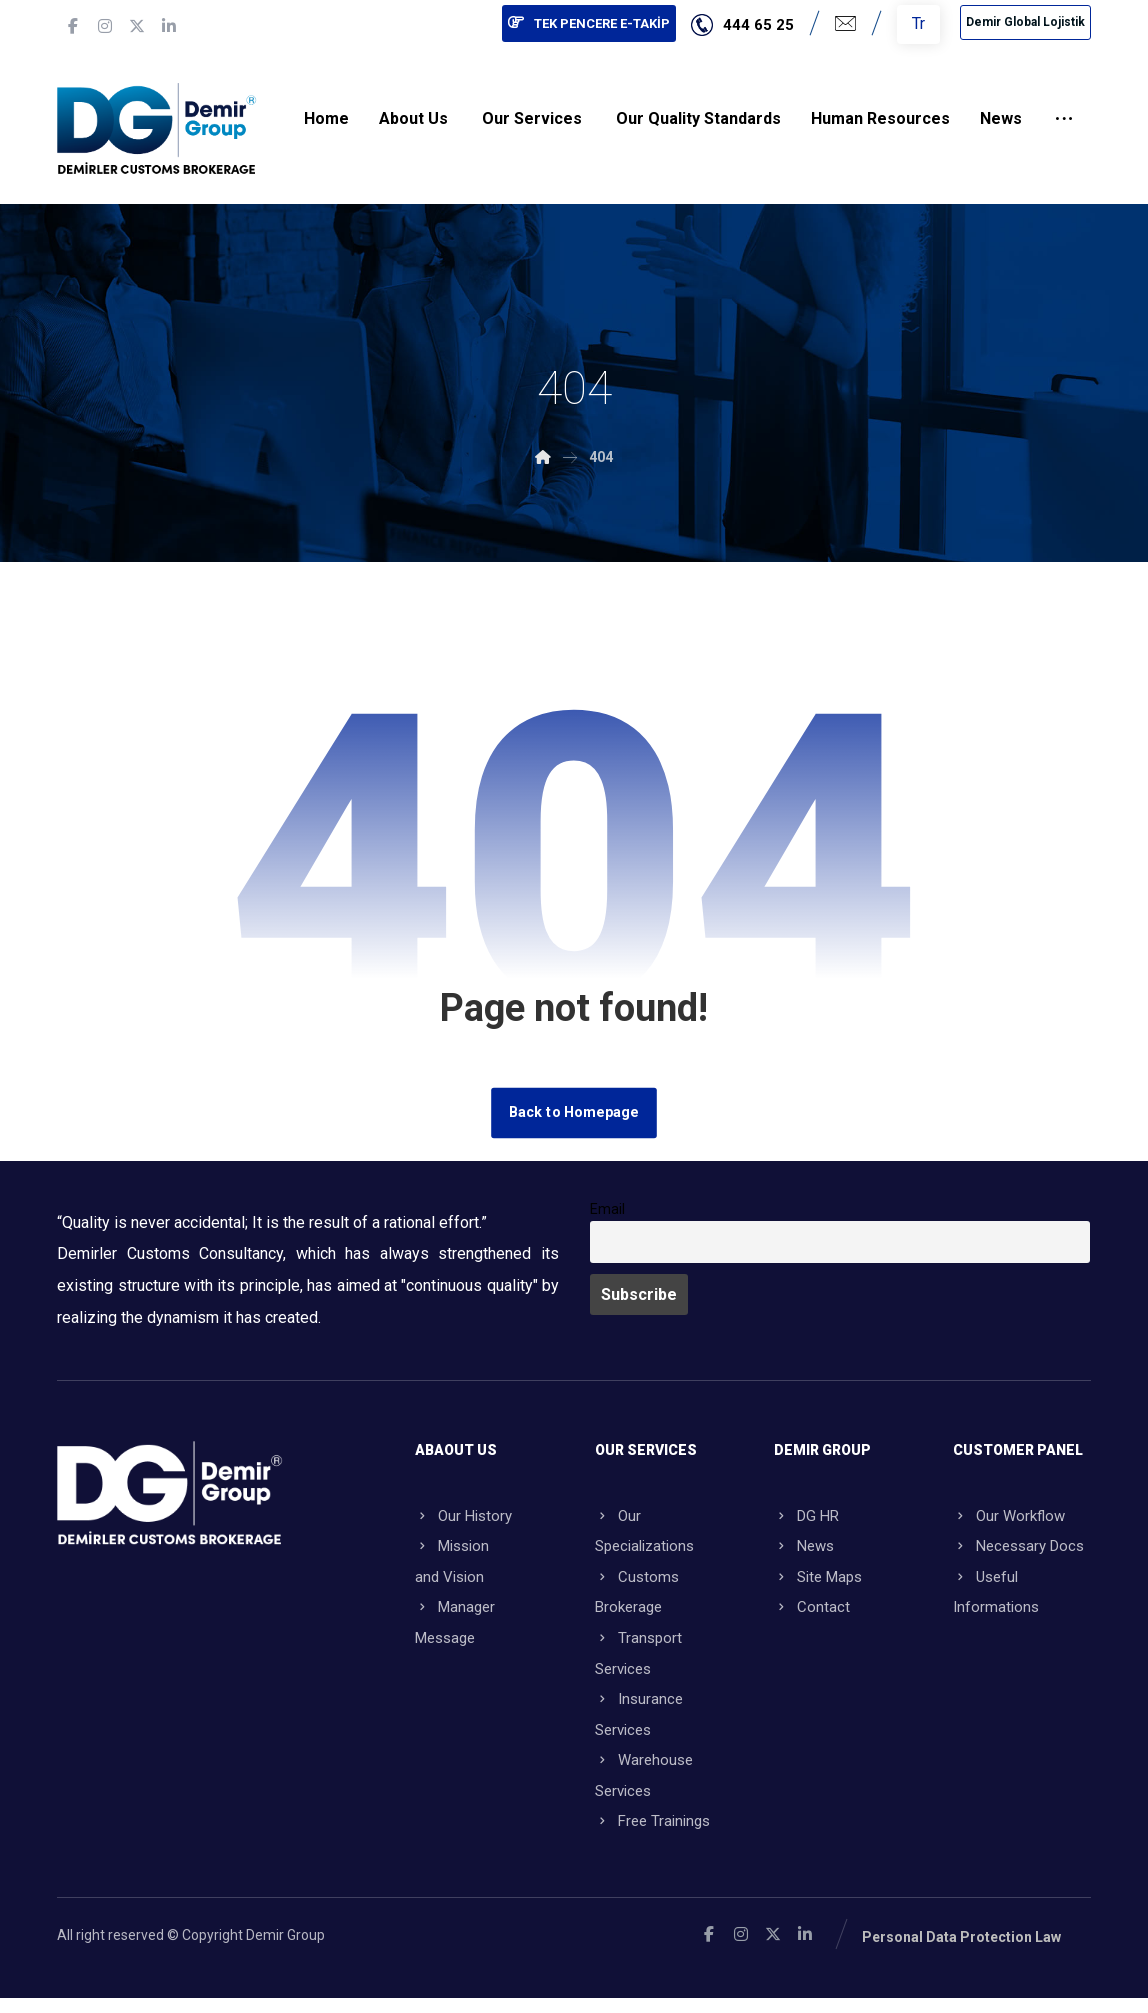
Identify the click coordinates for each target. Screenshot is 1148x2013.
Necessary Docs (1018, 1548)
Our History (463, 1516)
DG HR (806, 1516)
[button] (73, 26)
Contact (812, 1612)
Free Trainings (652, 1836)
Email (607, 1208)
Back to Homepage (574, 1111)
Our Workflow (1009, 1516)
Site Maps (818, 1580)
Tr (918, 23)
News (804, 1548)
